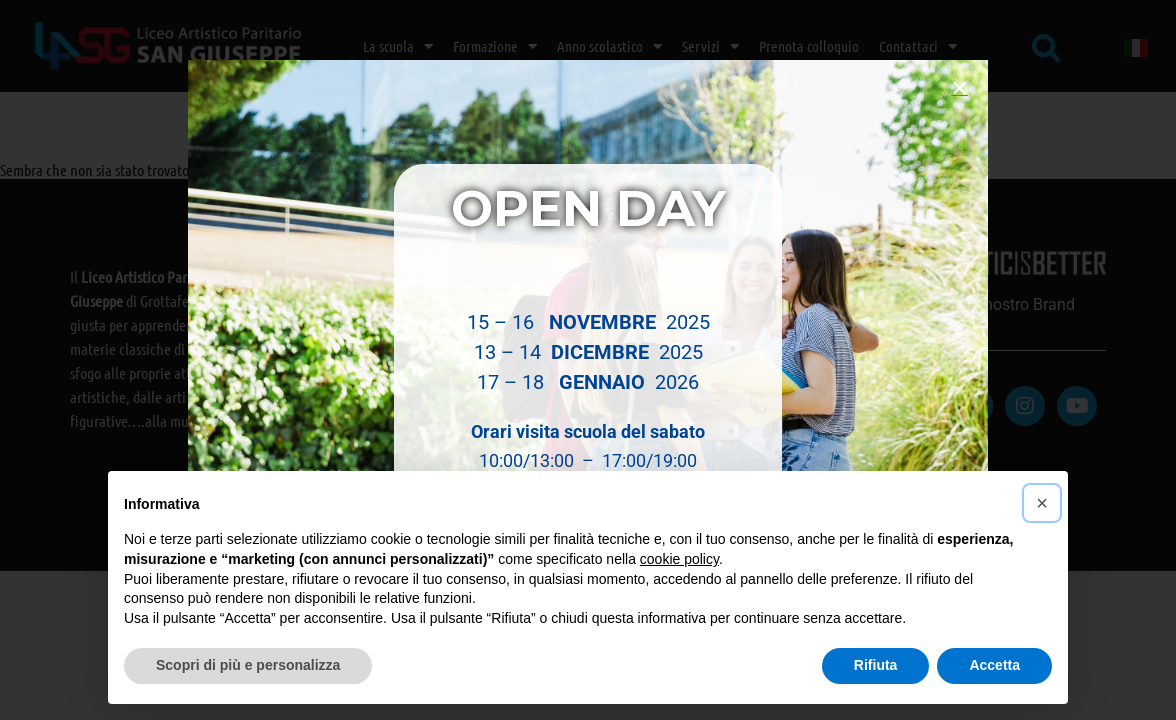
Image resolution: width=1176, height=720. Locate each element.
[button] (959, 88)
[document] (588, 360)
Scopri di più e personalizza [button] (248, 665)
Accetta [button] (994, 665)
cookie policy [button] (679, 559)
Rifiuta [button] (876, 665)
